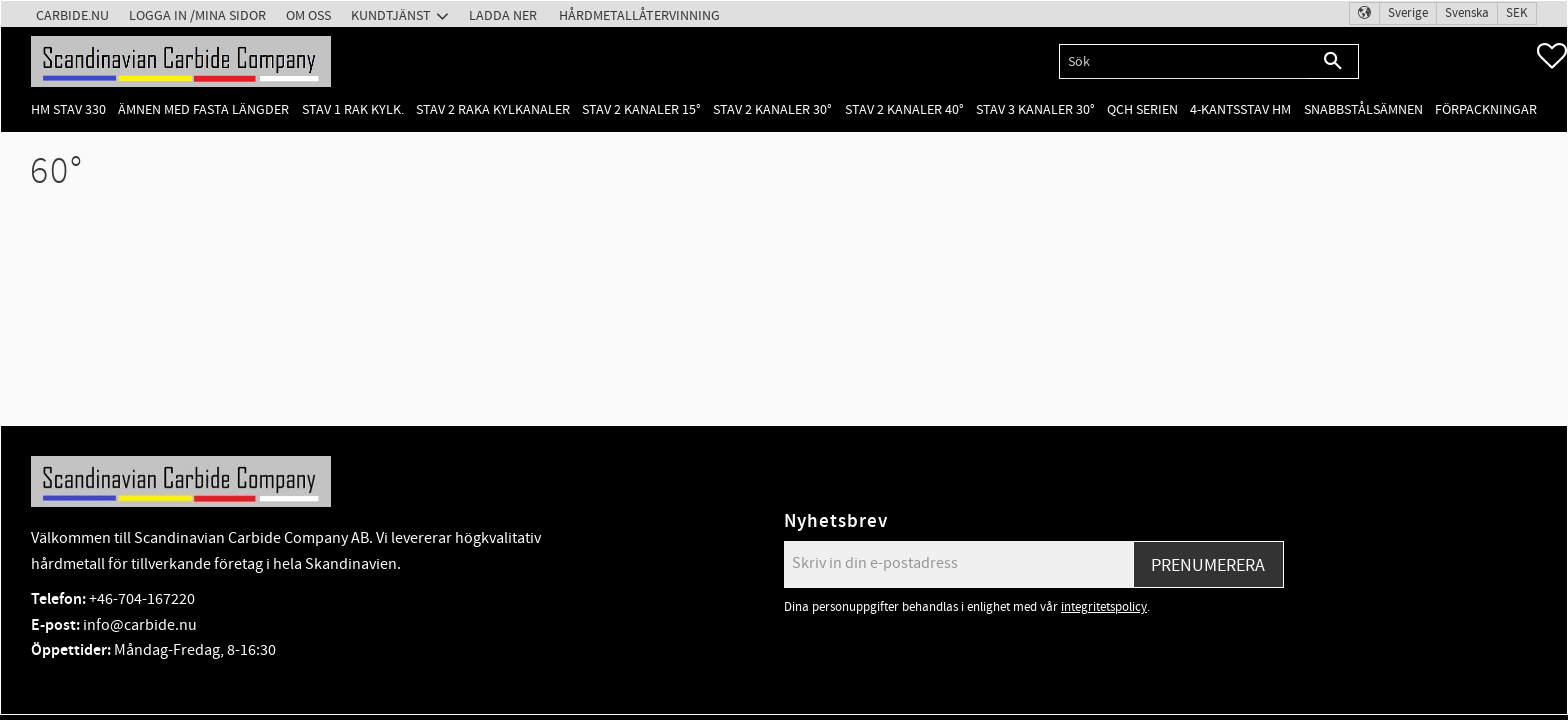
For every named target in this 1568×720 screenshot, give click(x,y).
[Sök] (1333, 61)
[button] (1552, 56)
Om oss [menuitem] (308, 15)
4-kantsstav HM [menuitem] (1240, 109)
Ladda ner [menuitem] (503, 15)
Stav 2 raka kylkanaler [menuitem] (493, 109)
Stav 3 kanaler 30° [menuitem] (1035, 109)
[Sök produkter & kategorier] (1183, 61)
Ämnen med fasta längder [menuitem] (203, 109)
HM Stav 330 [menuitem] (68, 109)
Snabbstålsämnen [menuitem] (1363, 109)
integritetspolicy (1104, 607)
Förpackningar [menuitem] (1486, 109)
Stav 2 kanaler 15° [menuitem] (641, 109)
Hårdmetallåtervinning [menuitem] (639, 15)
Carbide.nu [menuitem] (72, 15)
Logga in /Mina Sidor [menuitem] (197, 15)
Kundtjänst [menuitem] (391, 15)
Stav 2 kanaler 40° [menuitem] (904, 109)
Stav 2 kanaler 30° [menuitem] (772, 109)
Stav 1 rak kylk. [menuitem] (353, 109)
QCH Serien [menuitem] (1142, 109)
